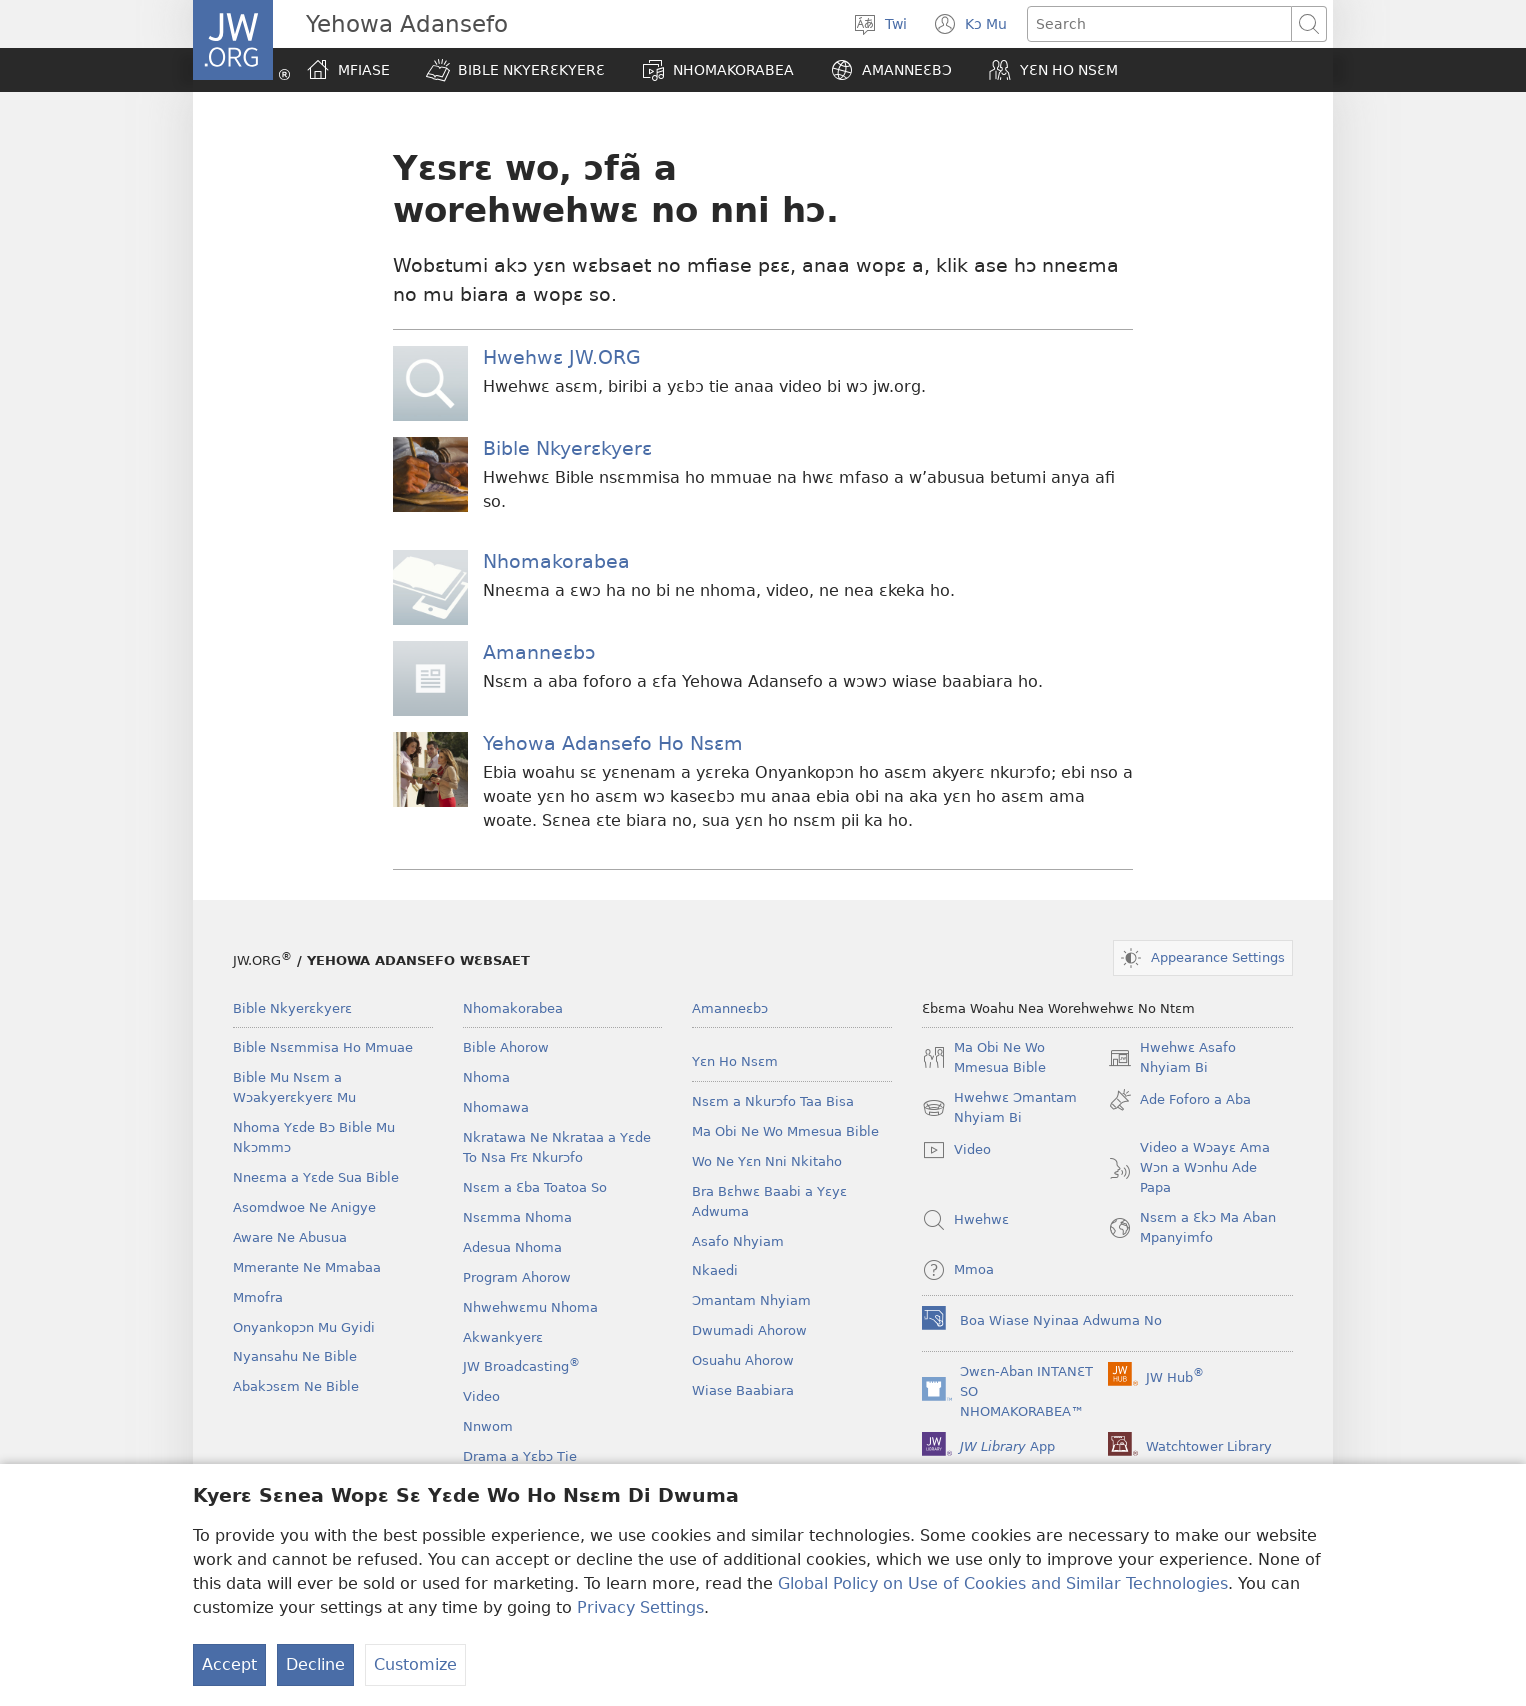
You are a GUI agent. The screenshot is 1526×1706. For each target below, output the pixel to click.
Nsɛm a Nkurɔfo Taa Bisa (773, 1101)
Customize (415, 1664)
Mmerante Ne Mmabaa (307, 1267)
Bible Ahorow (506, 1047)
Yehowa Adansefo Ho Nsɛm (613, 743)
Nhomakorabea (556, 561)
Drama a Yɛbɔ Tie (520, 1456)
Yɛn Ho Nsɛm (735, 1061)
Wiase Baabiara (743, 1390)
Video (481, 1396)
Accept (229, 1664)
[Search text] (1159, 24)
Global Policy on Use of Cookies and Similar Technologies (1003, 1583)
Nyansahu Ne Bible (295, 1356)
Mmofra (258, 1297)
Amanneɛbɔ (539, 652)
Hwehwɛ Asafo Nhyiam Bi (1172, 1059)
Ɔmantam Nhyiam (751, 1300)
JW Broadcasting (521, 1366)
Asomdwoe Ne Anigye (304, 1207)
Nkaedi (715, 1270)
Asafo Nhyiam (738, 1241)
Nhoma (486, 1077)
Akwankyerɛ (503, 1337)
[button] (515, 70)
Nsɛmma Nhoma (517, 1217)
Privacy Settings (640, 1607)
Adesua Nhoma (512, 1247)
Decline (315, 1664)
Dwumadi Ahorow (749, 1330)
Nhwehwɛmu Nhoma (530, 1307)
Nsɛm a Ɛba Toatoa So (535, 1187)
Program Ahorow (517, 1277)
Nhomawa (496, 1107)
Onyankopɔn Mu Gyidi (304, 1327)
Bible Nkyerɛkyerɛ (567, 448)
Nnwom (488, 1426)
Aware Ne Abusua (290, 1237)
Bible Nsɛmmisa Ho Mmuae (323, 1047)
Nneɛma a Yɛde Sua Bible (316, 1177)
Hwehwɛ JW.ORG (562, 357)
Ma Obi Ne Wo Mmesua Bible (785, 1131)
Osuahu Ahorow (743, 1360)
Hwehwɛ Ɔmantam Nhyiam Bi (999, 1109)
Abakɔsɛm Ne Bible (296, 1386)
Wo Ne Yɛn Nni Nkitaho (767, 1161)
